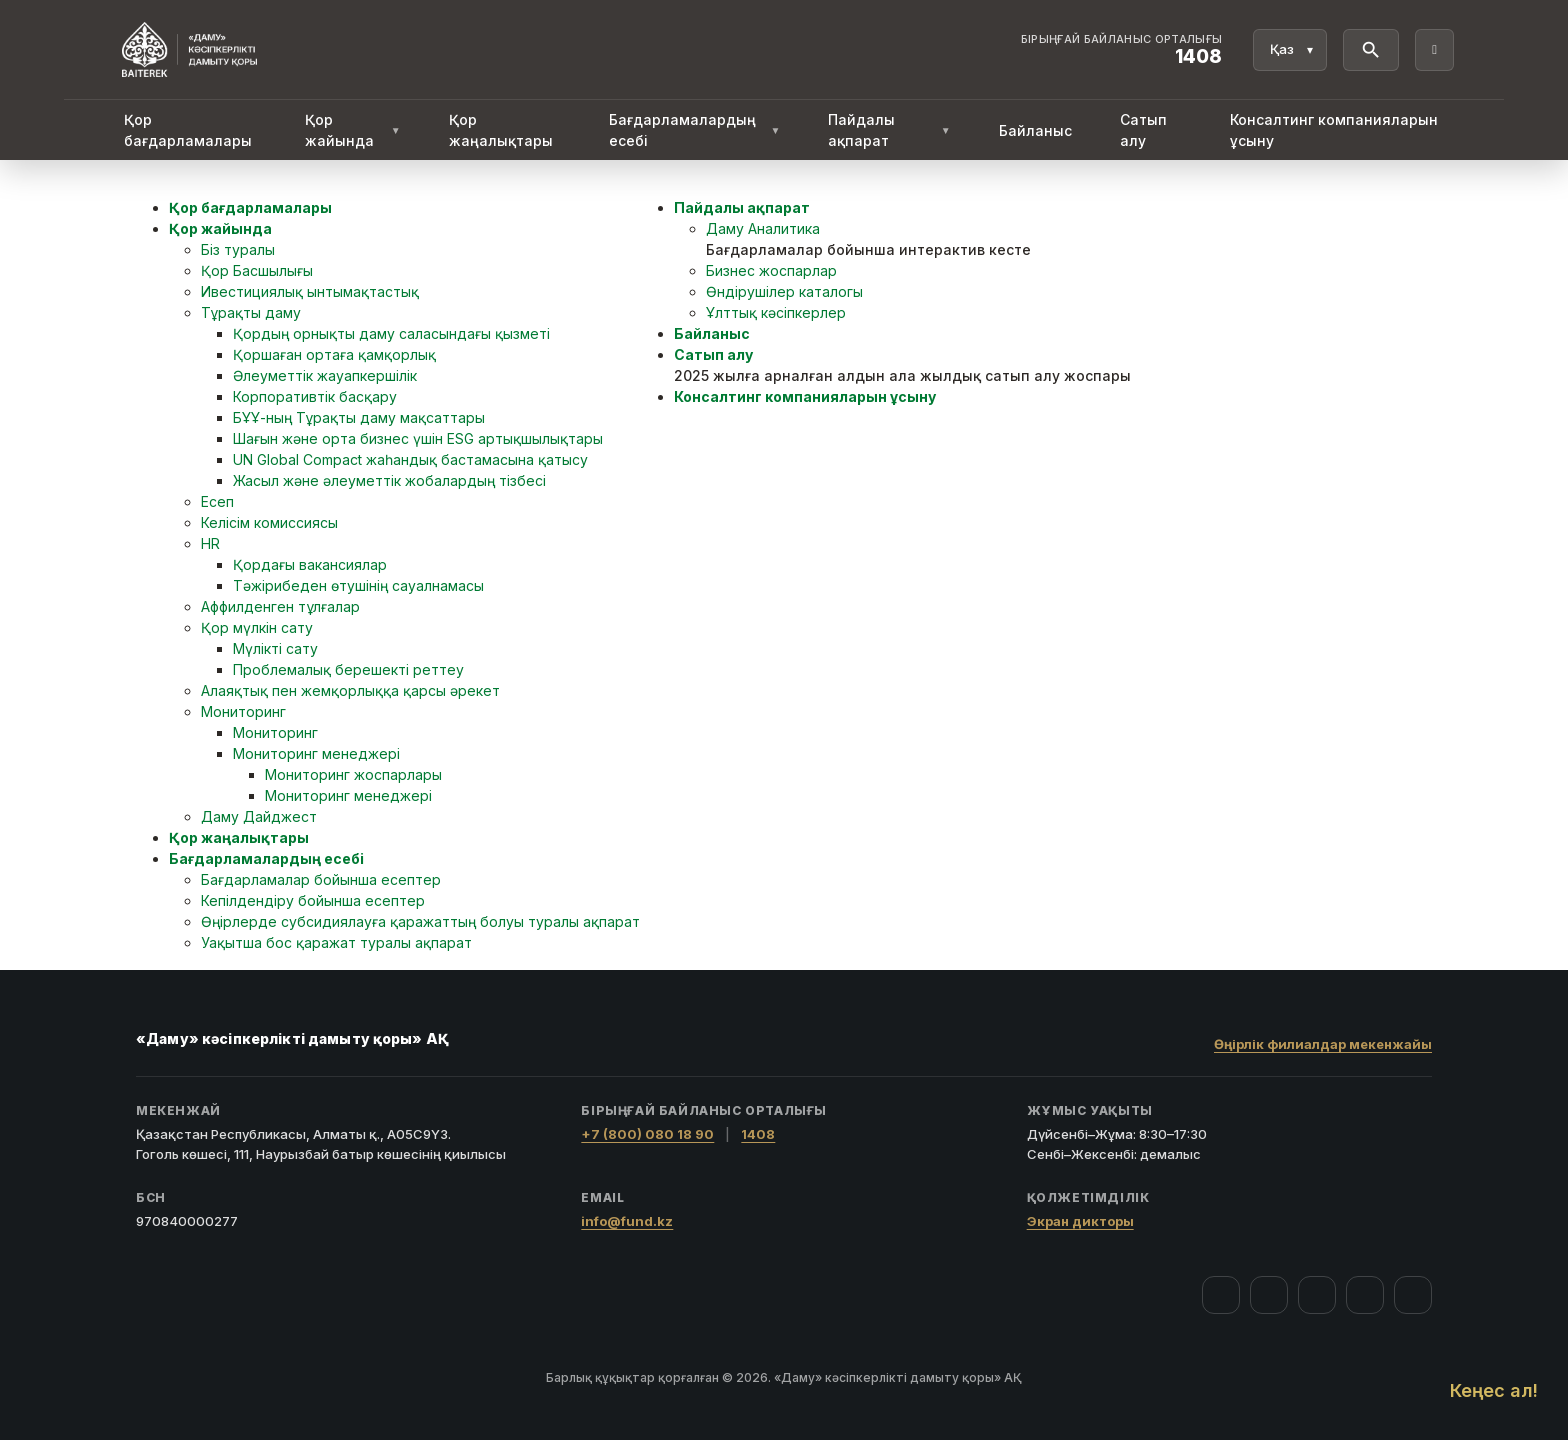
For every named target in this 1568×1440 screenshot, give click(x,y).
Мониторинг (243, 711)
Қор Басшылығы (257, 270)
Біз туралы (238, 249)
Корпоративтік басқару (315, 396)
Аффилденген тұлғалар (280, 606)
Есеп (217, 501)
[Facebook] (1221, 1295)
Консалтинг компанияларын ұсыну (1334, 130)
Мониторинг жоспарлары (353, 774)
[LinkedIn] (1413, 1295)
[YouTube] (1317, 1295)
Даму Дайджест (259, 816)
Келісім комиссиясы (269, 522)
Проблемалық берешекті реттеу (348, 669)
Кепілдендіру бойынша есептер (313, 900)
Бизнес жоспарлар (771, 270)
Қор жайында (353, 130)
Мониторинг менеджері (316, 753)
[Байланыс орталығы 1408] (1122, 50)
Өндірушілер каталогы (784, 291)
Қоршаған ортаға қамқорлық (334, 354)
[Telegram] (1365, 1295)
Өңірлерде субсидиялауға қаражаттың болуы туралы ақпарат (420, 921)
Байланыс (1035, 130)
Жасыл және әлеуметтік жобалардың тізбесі (389, 480)
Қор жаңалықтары (501, 130)
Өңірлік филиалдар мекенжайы (1323, 1044)
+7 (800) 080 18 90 (647, 1134)
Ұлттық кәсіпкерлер (776, 312)
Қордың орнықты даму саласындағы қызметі (391, 333)
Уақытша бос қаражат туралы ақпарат (336, 942)
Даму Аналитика (763, 228)
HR (210, 543)
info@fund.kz (627, 1221)
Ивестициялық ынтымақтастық (310, 291)
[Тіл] (1290, 50)
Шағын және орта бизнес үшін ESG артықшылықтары (418, 438)
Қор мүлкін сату (257, 627)
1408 (758, 1134)
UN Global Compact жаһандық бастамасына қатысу (410, 459)
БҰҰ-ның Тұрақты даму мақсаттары (359, 417)
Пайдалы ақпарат (889, 130)
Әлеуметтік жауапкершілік (325, 375)
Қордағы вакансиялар (310, 564)
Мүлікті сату (275, 648)
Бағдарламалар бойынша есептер (321, 879)
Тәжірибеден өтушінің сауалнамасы (358, 585)
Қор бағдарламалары (188, 130)
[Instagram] (1269, 1295)
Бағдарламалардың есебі (695, 130)
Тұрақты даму (251, 312)
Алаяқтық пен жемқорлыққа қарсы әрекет (350, 690)
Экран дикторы (1080, 1221)
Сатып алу (1143, 130)
